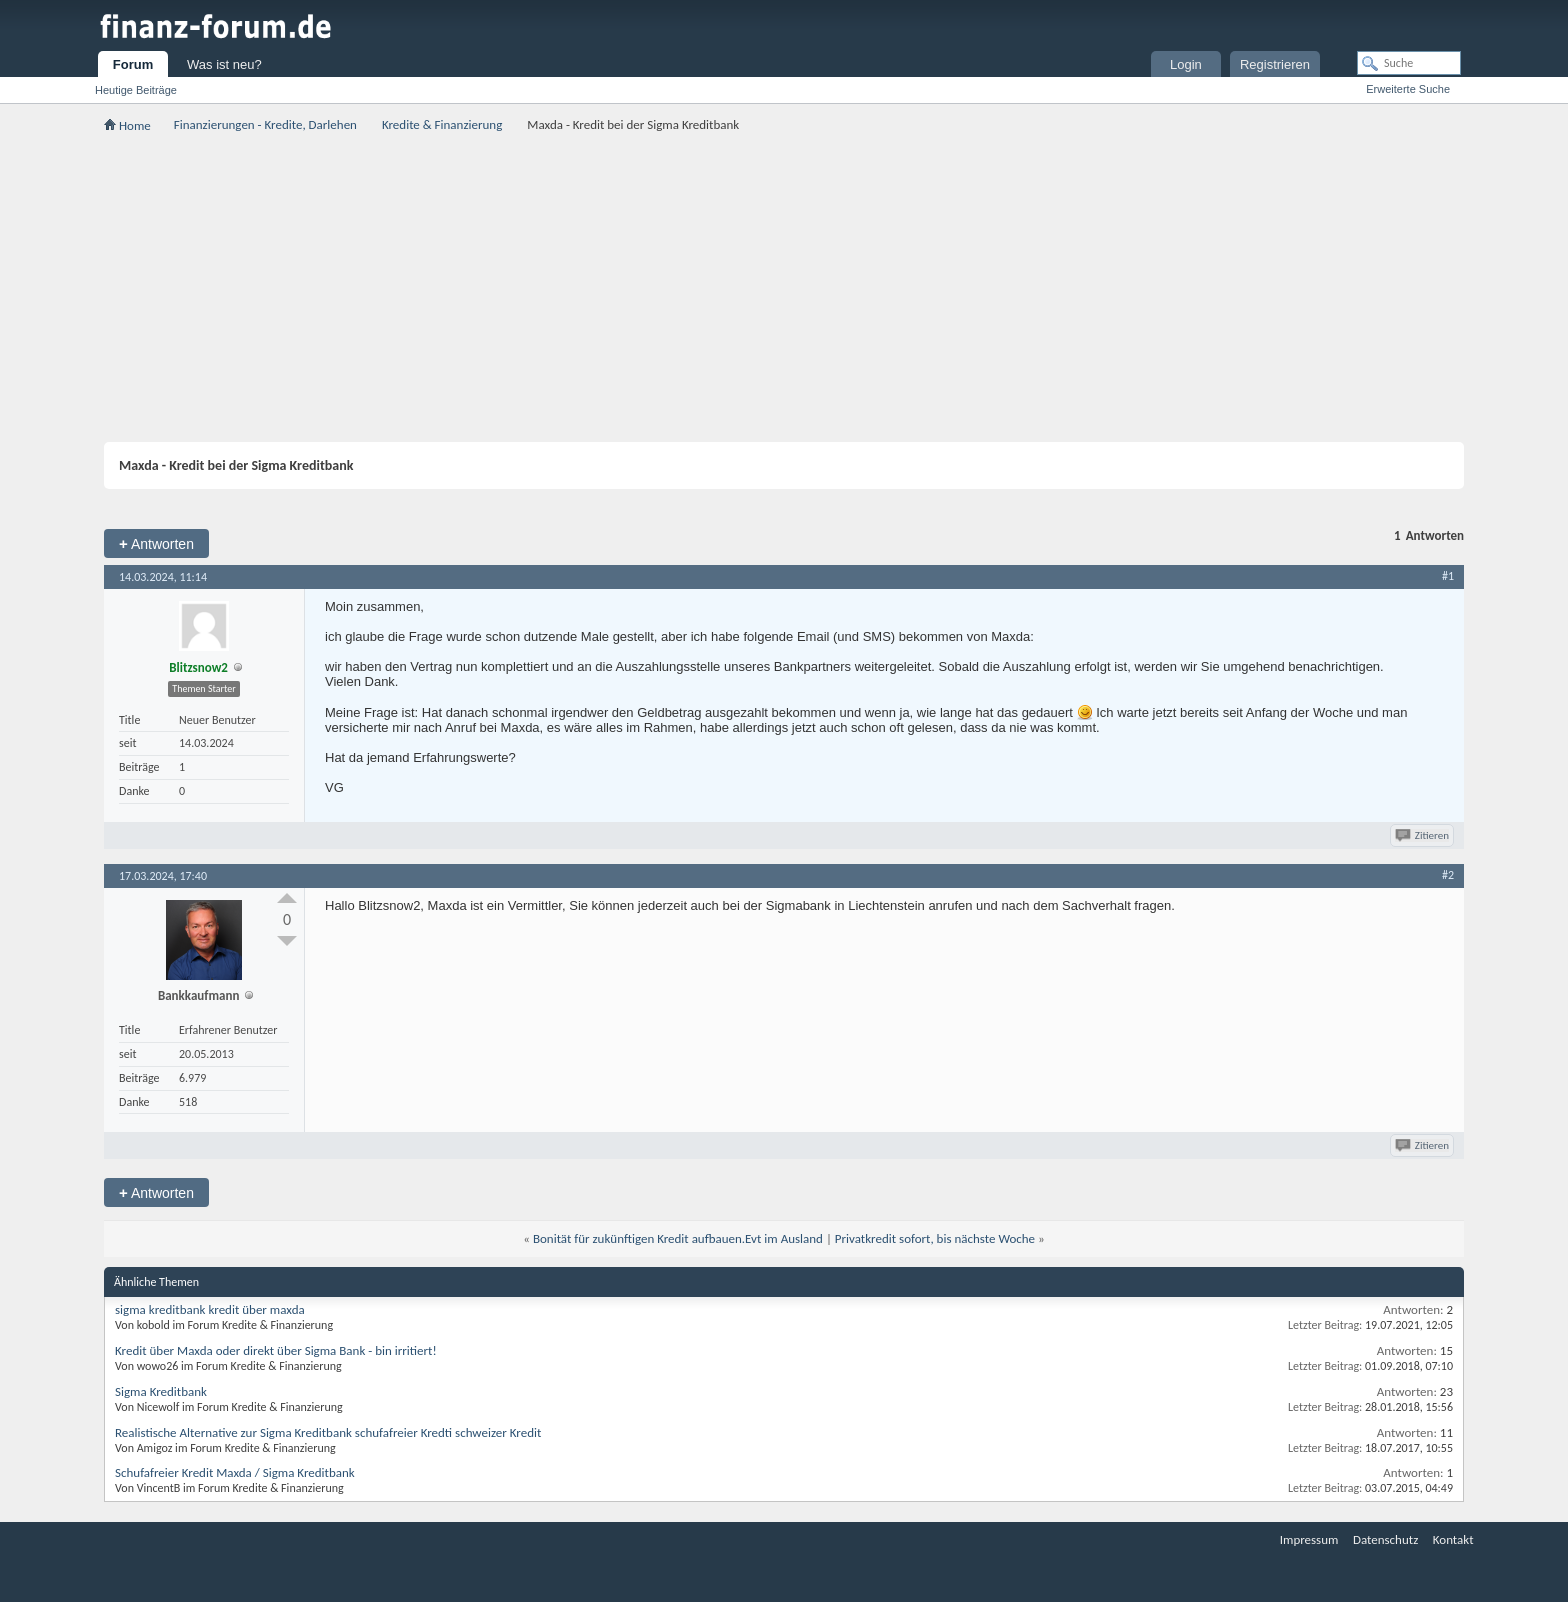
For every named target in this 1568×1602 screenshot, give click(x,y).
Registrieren (1275, 64)
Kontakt (1453, 1539)
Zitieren (1423, 835)
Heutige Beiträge (136, 90)
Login (1186, 64)
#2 (1448, 875)
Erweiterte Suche (1408, 89)
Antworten (156, 543)
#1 (1448, 576)
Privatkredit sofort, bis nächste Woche (935, 1238)
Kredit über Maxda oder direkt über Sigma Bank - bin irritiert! (276, 1350)
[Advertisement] (784, 287)
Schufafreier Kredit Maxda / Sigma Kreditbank (235, 1472)
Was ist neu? (224, 64)
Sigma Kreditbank (161, 1391)
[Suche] (1409, 63)
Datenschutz (1385, 1539)
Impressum (1309, 1539)
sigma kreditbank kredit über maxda (210, 1309)
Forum (133, 64)
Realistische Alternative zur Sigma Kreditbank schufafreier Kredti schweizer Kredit (328, 1432)
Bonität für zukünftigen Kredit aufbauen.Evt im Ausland (678, 1238)
